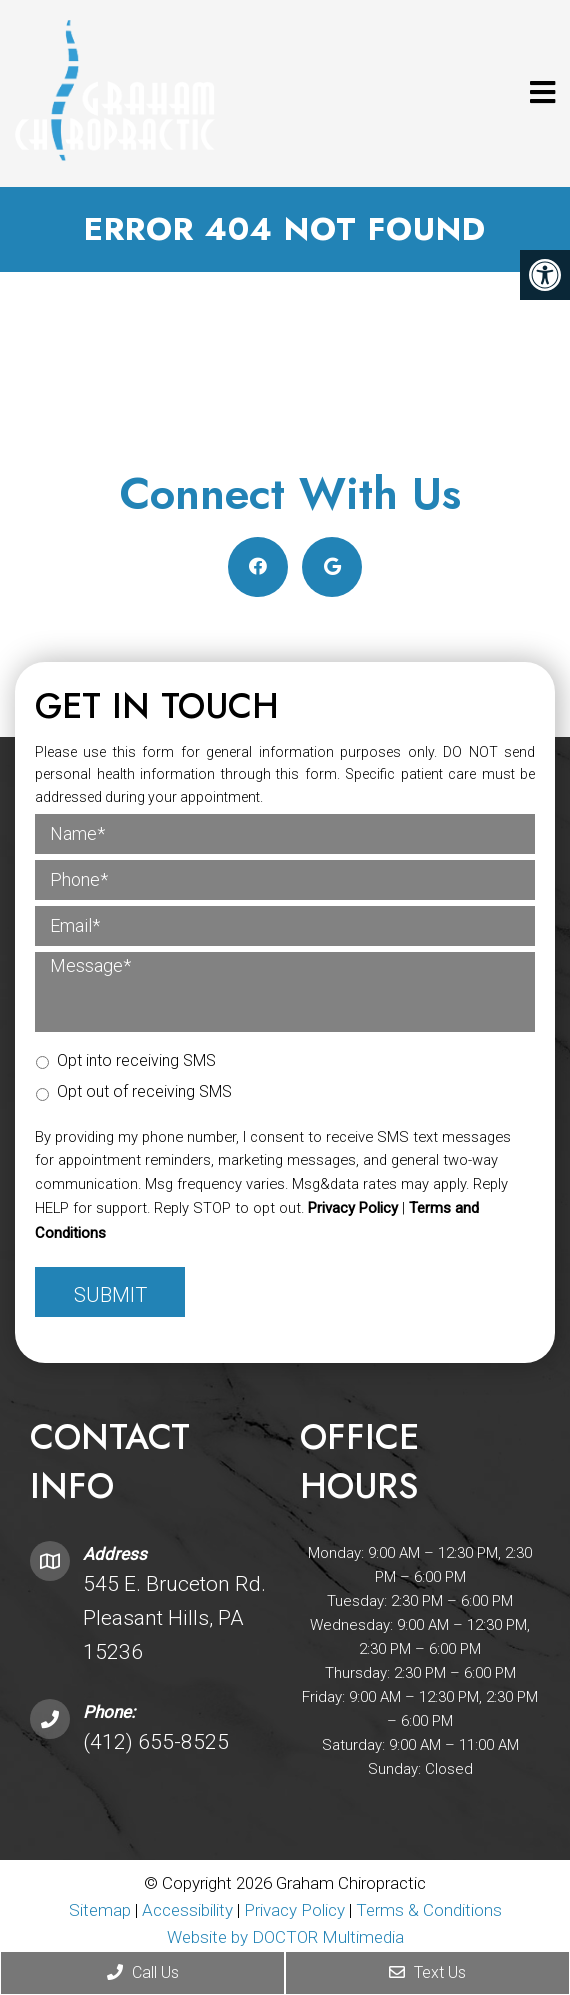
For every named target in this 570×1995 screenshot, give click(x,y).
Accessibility (187, 1910)
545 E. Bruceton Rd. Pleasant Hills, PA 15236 (174, 1617)
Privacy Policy (353, 1208)
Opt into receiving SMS (136, 1060)
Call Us (143, 1972)
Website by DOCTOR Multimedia (285, 1937)
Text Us (427, 1972)
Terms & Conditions (429, 1910)
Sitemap (100, 1910)
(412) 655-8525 (156, 1742)
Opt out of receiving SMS (144, 1091)
